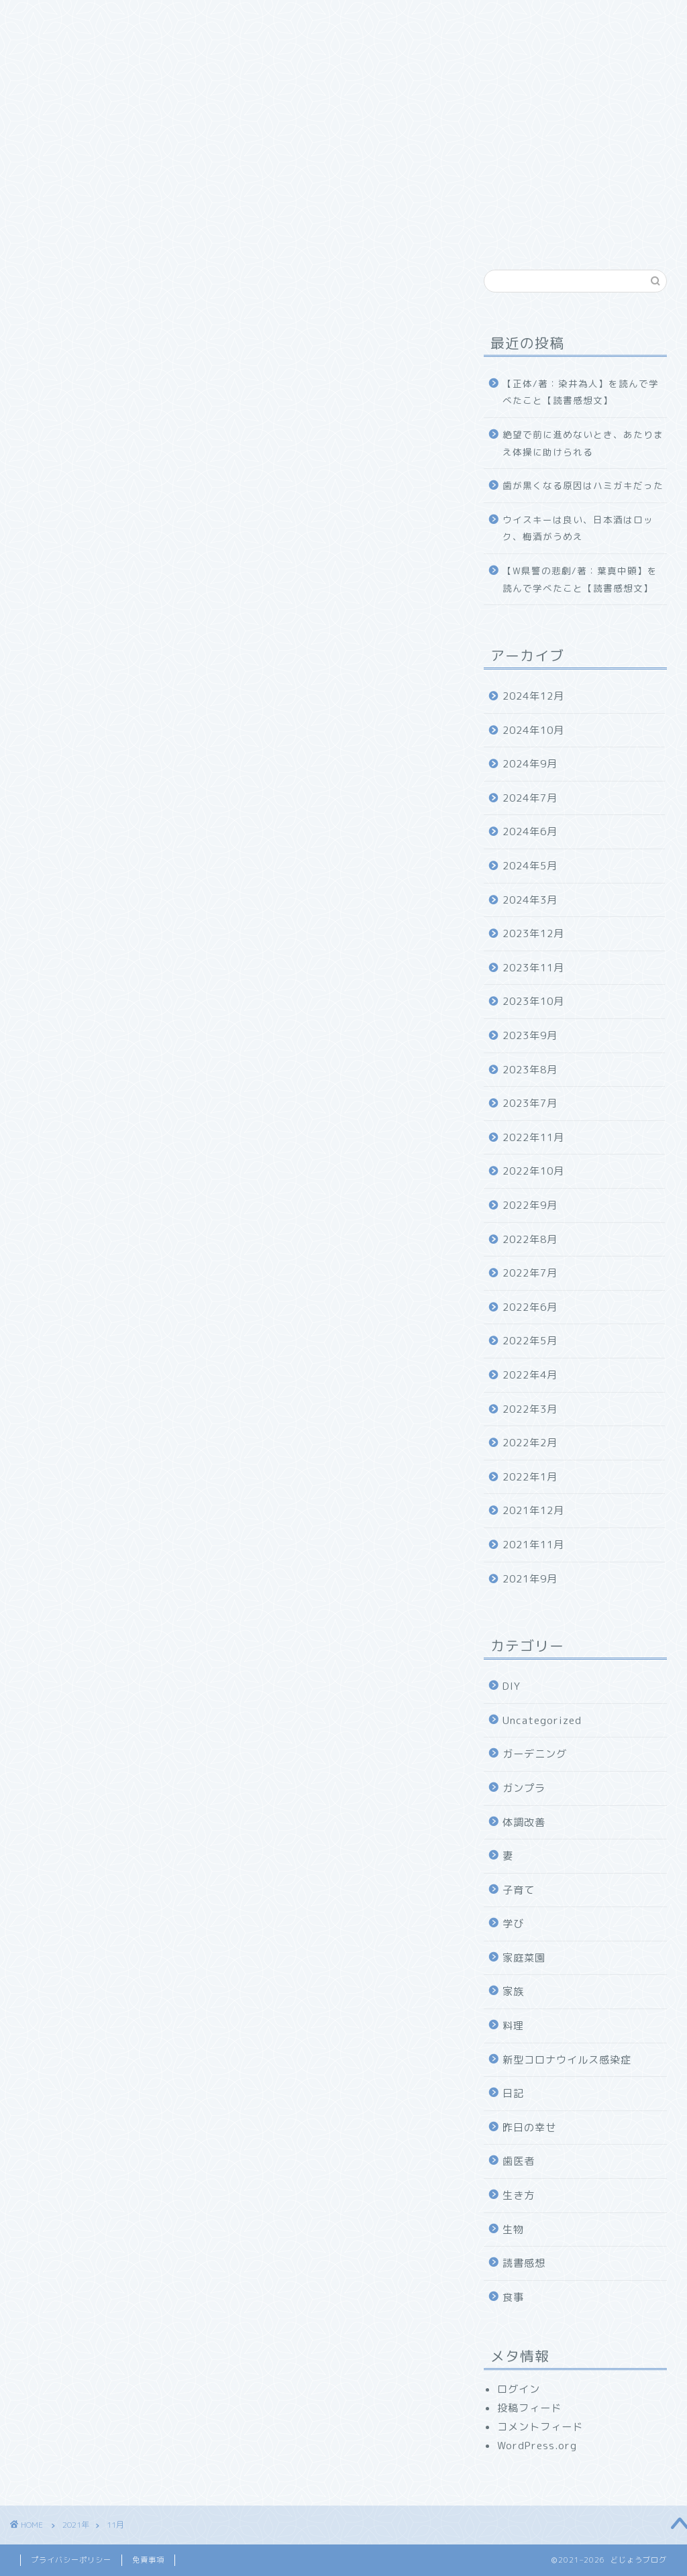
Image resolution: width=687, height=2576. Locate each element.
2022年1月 (530, 1477)
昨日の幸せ (529, 2128)
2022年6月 (530, 1307)
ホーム (45, 18)
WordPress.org (537, 2445)
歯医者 (519, 2161)
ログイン (518, 2389)
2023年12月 (533, 933)
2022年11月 (533, 1137)
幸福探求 (376, 18)
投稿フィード (529, 2408)
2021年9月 (530, 1579)
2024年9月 (530, 764)
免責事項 (148, 2560)
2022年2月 (530, 1443)
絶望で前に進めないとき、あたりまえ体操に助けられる (583, 443)
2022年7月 (530, 1273)
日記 (513, 2093)
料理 (513, 2026)
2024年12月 (533, 696)
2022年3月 (530, 1409)
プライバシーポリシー (71, 2560)
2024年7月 (530, 798)
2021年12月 (533, 1510)
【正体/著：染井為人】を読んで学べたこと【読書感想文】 (581, 392)
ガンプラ (524, 1788)
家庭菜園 (524, 1958)
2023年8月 (530, 1070)
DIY (512, 1686)
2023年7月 (530, 1103)
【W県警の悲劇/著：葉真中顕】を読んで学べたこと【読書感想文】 (580, 579)
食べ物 (307, 18)
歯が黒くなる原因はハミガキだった (583, 485)
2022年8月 (530, 1239)
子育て (519, 1890)
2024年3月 (530, 900)
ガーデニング (535, 1754)
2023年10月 (533, 1001)
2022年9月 (530, 1205)
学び (513, 1924)
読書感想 (524, 2263)
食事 (513, 2297)
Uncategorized (542, 1720)
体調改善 (524, 1822)
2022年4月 (530, 1375)
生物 (513, 2229)
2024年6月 (530, 831)
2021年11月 (533, 1545)
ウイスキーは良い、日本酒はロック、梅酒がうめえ (578, 528)
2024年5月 (530, 866)
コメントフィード (540, 2427)
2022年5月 (530, 1341)
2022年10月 (533, 1171)
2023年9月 (530, 1035)
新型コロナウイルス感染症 (567, 2060)
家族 (248, 18)
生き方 (519, 2195)
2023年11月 (533, 968)
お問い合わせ (459, 18)
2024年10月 (533, 730)
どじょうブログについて (149, 18)
